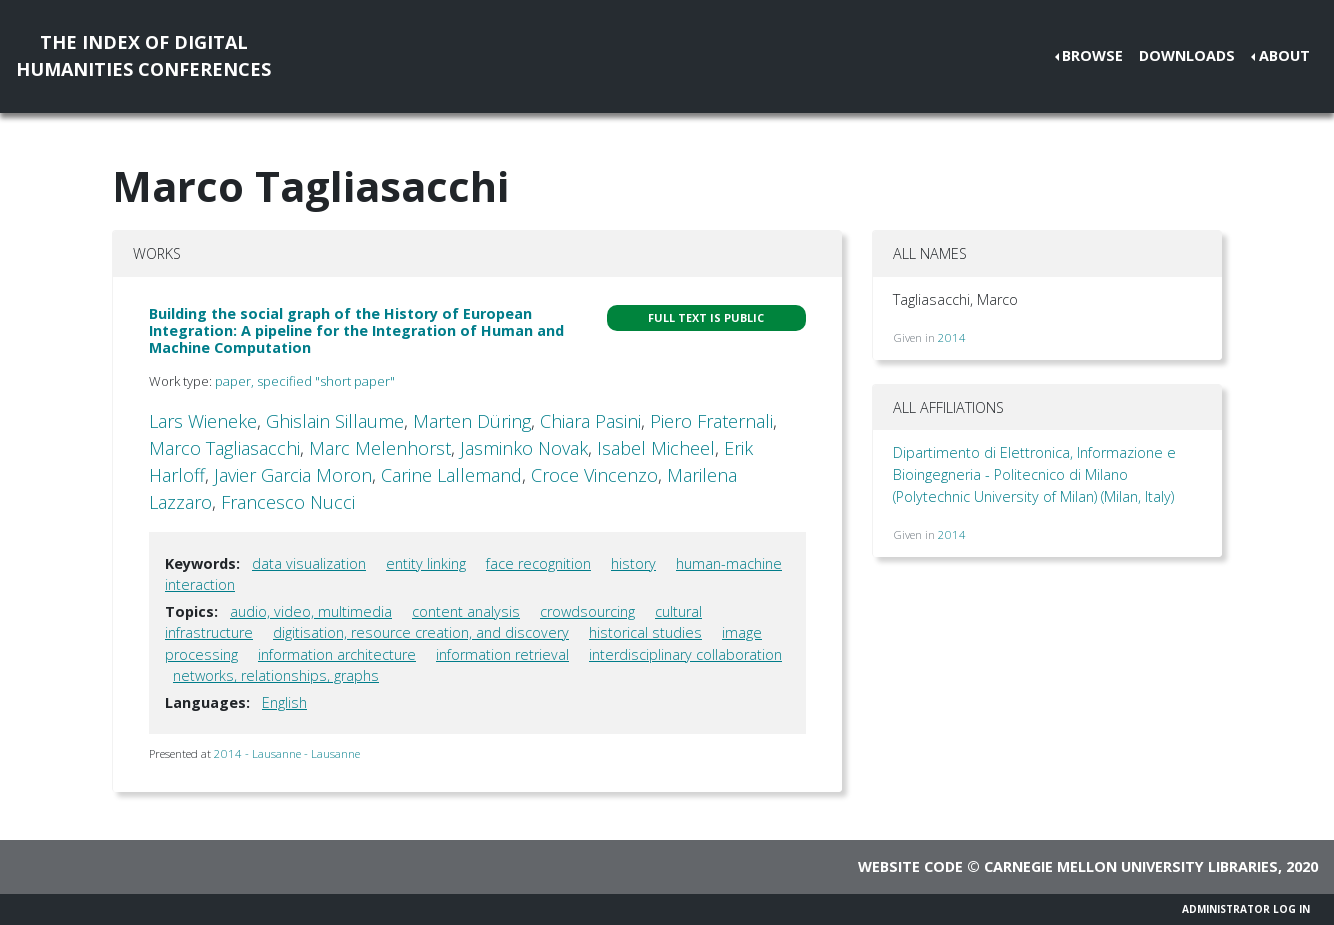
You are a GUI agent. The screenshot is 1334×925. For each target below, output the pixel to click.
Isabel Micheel (656, 448)
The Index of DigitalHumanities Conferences (143, 55)
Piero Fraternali (711, 421)
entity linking (426, 563)
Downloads (1187, 55)
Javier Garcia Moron (293, 475)
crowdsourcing (587, 611)
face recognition (538, 563)
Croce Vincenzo (594, 475)
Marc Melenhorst (380, 448)
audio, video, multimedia (311, 611)
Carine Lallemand (451, 475)
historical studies (645, 632)
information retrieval (502, 654)
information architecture (337, 654)
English (284, 702)
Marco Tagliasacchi (224, 448)
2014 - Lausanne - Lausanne (287, 753)
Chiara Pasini (590, 421)
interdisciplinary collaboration (685, 654)
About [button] (1284, 55)
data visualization (309, 563)
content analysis (466, 611)
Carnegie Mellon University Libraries (1131, 866)
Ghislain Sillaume (335, 421)
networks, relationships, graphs (276, 675)
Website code (910, 866)
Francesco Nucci (288, 502)
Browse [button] (1092, 55)
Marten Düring (472, 421)
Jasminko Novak (524, 448)
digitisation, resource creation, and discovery (421, 632)
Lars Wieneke (203, 421)
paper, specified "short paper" (305, 381)
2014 (952, 337)
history (633, 563)
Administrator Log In (1246, 909)
